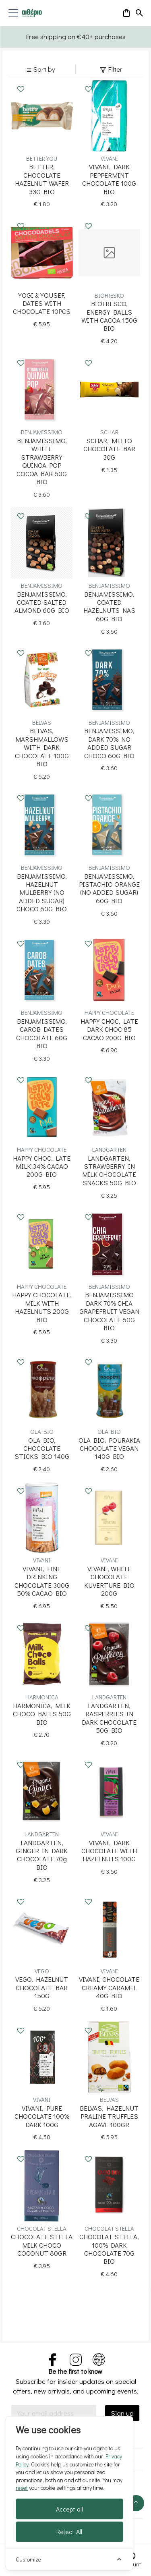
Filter (110, 69)
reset (22, 2487)
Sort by (40, 69)
